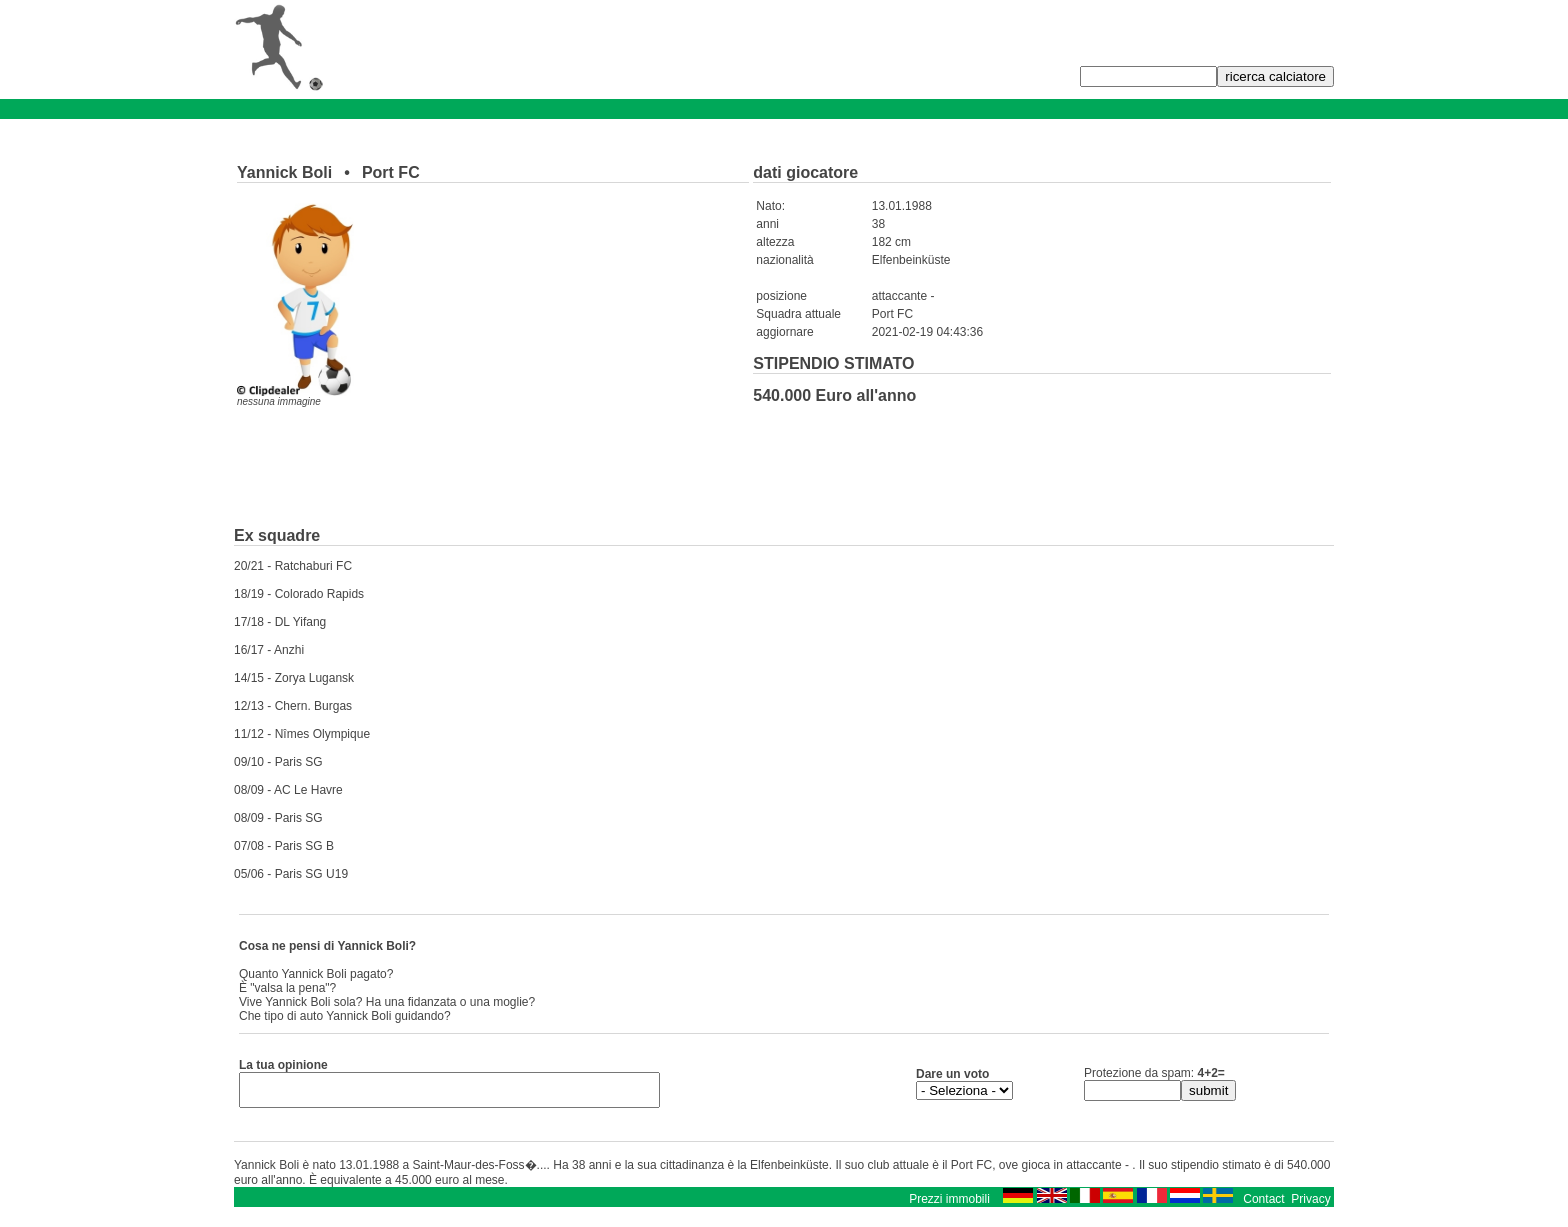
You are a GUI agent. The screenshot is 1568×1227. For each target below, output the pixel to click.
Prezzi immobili (949, 1205)
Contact (1263, 1205)
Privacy (1310, 1205)
